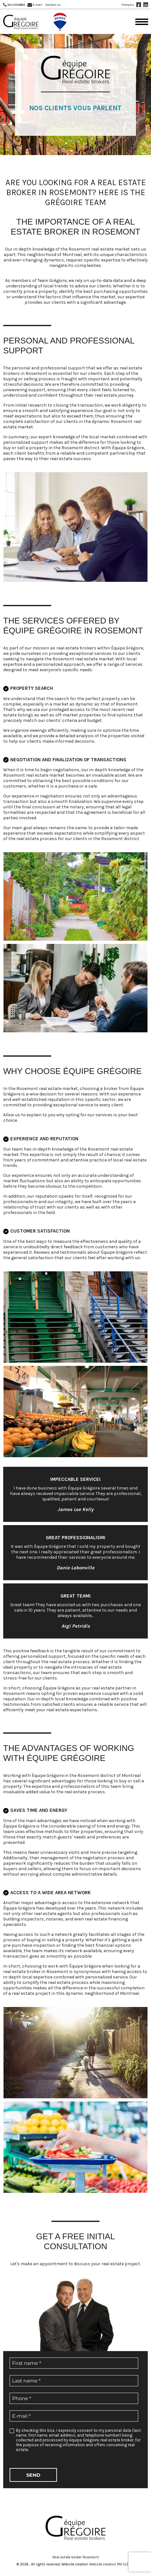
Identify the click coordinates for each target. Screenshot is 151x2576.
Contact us (53, 4)
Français (128, 4)
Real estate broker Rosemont (75, 2557)
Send (33, 2475)
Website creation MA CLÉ (108, 2564)
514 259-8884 (16, 4)
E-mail (37, 4)
